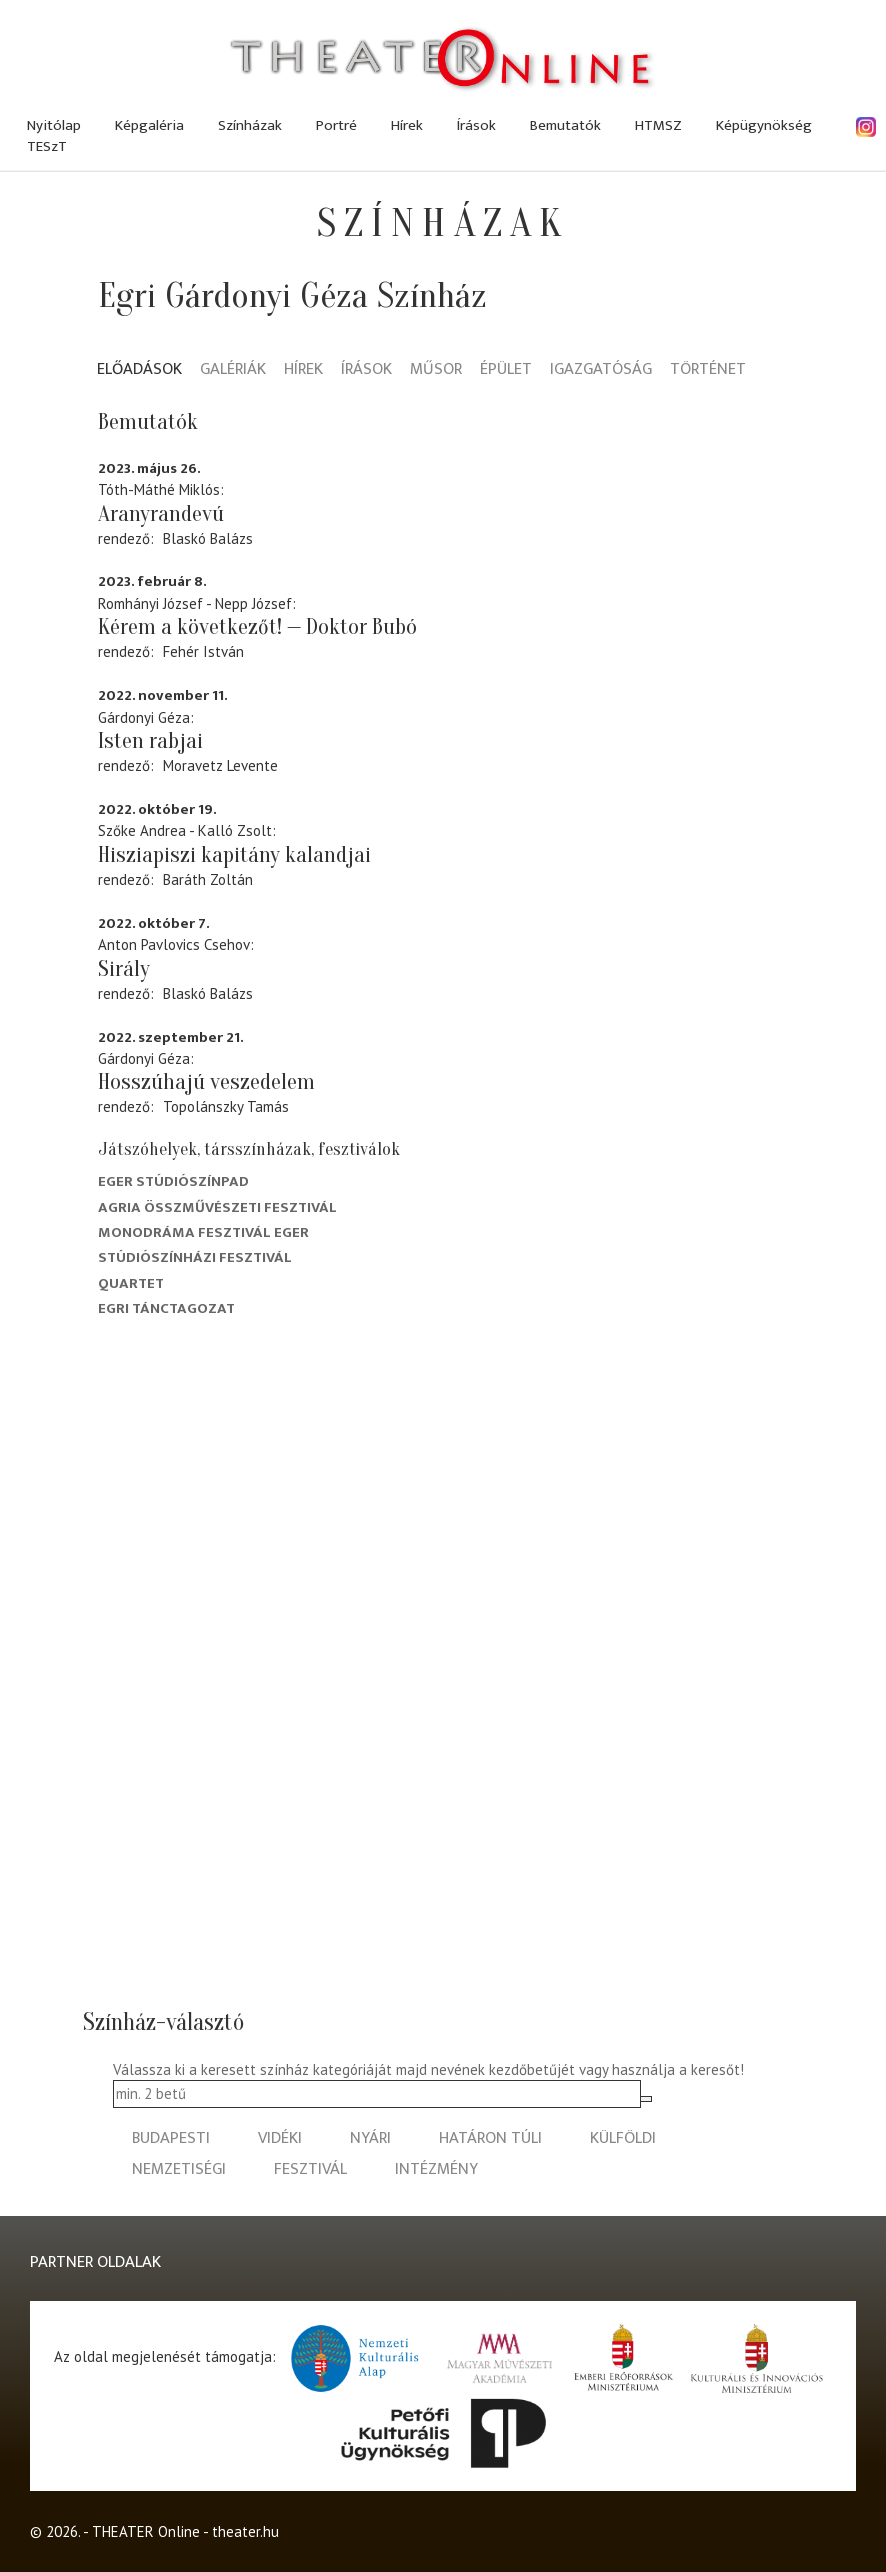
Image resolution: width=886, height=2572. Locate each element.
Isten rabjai (150, 741)
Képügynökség (764, 125)
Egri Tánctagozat (166, 1308)
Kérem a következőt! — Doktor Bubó (257, 627)
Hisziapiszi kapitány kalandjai (234, 855)
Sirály (124, 969)
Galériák (233, 370)
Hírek (407, 125)
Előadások (139, 370)
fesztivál (310, 2169)
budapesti (171, 2138)
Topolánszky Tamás (226, 1106)
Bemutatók (565, 125)
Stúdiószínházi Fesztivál (195, 1257)
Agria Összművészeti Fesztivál (217, 1207)
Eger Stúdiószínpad (173, 1181)
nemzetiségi (179, 2169)
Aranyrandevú (161, 514)
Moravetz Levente (220, 765)
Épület (506, 370)
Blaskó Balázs (208, 538)
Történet (708, 370)
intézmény (436, 2169)
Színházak (250, 125)
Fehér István (203, 651)
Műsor (436, 370)
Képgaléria (149, 125)
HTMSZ (658, 125)
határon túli (490, 2138)
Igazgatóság (601, 370)
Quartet (131, 1283)
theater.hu (245, 2531)
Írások (476, 125)
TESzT (47, 146)
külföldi (623, 2138)
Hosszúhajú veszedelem (206, 1082)
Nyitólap (54, 125)
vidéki (280, 2138)
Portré (336, 125)
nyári (370, 2138)
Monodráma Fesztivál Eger (203, 1232)
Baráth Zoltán (208, 879)
